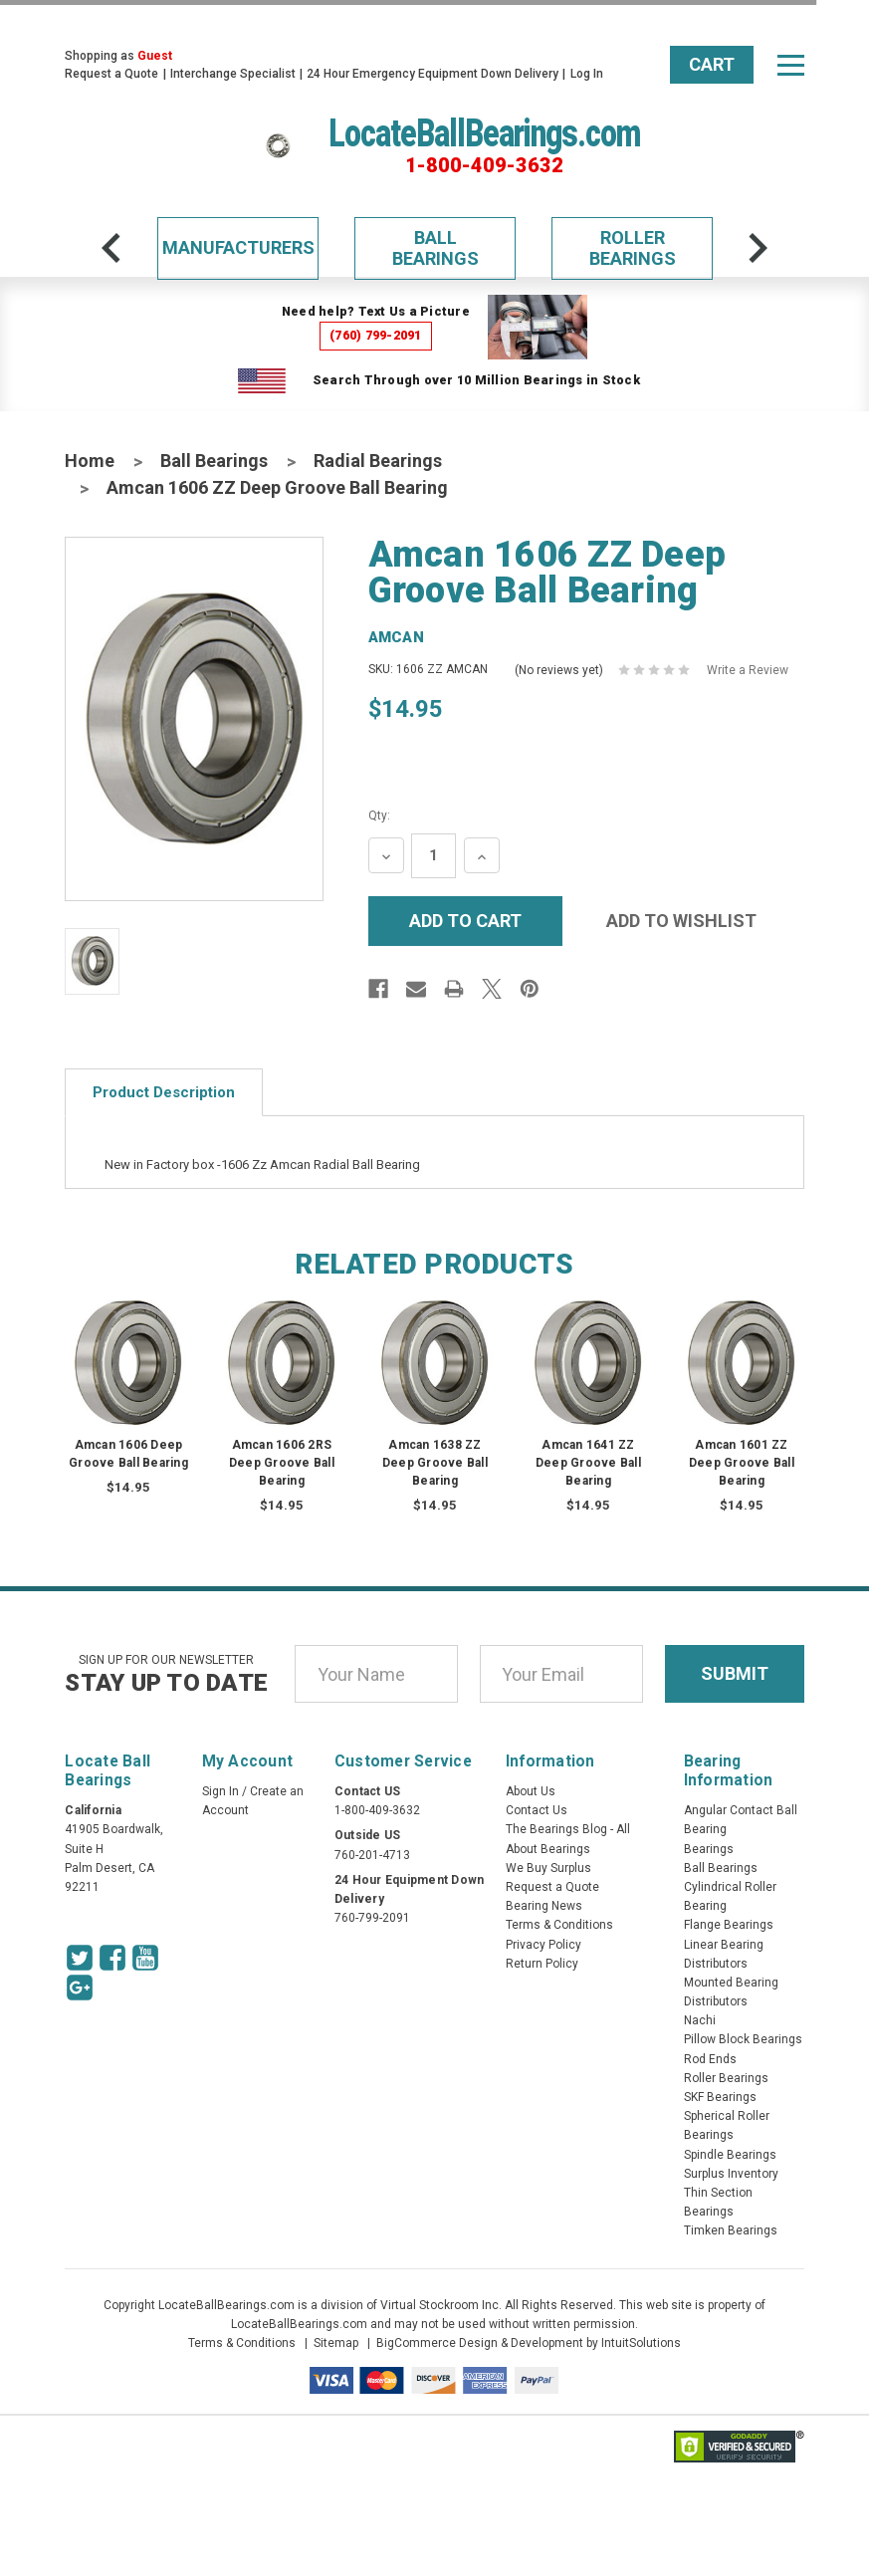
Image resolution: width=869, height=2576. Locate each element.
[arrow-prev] (111, 248)
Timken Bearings (730, 2230)
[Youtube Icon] (145, 1958)
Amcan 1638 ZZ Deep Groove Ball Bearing (435, 1463)
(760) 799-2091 (375, 335)
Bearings (709, 1849)
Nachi (700, 2020)
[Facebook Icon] (112, 1958)
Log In (586, 74)
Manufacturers (238, 247)
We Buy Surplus (548, 1868)
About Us (530, 1791)
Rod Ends (710, 2059)
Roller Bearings (632, 248)
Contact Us (536, 1810)
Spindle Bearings (730, 2155)
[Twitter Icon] (80, 1958)
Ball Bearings (435, 248)
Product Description (164, 1092)
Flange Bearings (728, 1925)
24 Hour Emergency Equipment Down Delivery (432, 74)
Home (89, 460)
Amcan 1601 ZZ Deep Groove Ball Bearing (741, 1463)
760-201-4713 (372, 1855)
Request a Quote (111, 74)
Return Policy (542, 1964)
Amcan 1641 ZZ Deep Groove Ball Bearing (588, 1463)
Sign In (220, 1791)
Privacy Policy (543, 1945)
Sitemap (336, 2343)
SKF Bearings (720, 2097)
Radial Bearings (378, 460)
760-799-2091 (372, 1918)
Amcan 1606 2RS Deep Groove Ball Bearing (281, 1463)
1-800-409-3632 (484, 165)
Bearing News (544, 1906)
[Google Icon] (80, 1987)
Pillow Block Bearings (743, 2039)
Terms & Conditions (559, 1925)
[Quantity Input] (433, 855)
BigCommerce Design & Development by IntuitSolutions (528, 2343)
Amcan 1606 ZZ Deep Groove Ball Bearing (277, 487)
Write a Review (747, 670)
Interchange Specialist (233, 74)
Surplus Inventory (731, 2174)
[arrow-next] (757, 248)
